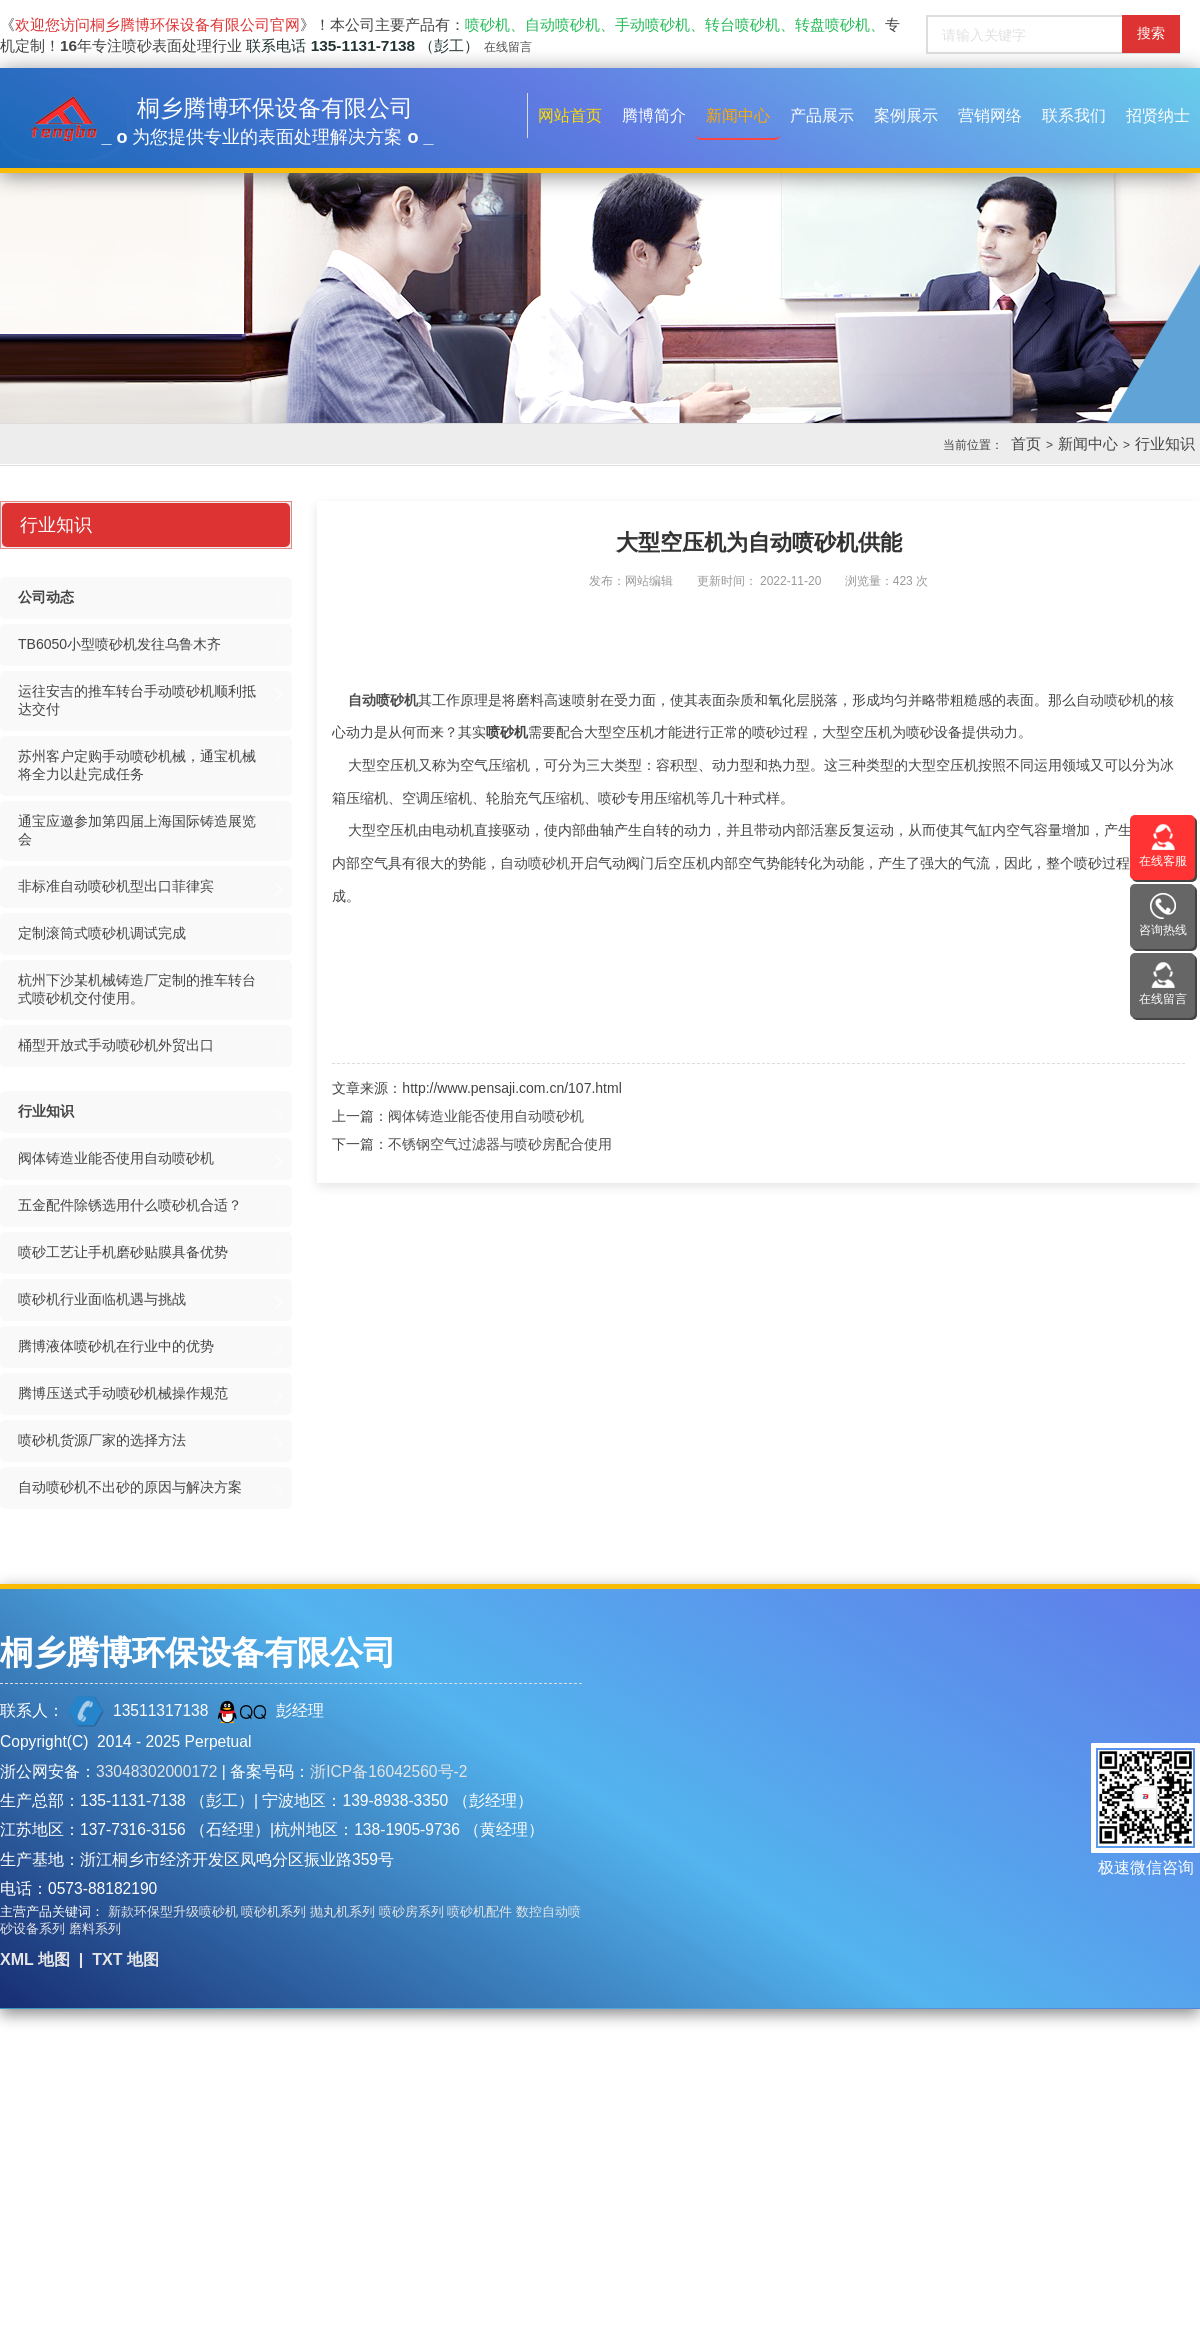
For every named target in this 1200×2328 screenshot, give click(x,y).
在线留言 (508, 47)
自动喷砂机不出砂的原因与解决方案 (130, 1487)
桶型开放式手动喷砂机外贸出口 (116, 1045)
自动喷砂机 (383, 700)
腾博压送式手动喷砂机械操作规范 (123, 1393)
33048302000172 (156, 1771)
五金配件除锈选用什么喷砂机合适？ (130, 1205)
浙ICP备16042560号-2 (388, 1771)
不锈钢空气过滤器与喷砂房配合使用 (500, 1144)
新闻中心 (1088, 443)
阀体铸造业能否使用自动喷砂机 (486, 1116)
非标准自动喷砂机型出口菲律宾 (116, 886)
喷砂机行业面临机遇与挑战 (102, 1299)
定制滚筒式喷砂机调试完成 (102, 933)
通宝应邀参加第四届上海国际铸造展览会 (137, 830)
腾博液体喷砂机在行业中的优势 (116, 1346)
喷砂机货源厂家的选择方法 (102, 1440)
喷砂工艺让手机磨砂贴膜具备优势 (123, 1252)
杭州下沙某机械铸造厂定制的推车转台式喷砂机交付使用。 (137, 989)
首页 (1026, 443)
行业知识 (1165, 443)
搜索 (1151, 33)
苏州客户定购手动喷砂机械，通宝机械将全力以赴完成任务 (137, 765)
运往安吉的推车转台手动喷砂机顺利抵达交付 (137, 700)
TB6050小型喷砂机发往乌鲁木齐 (119, 644)
